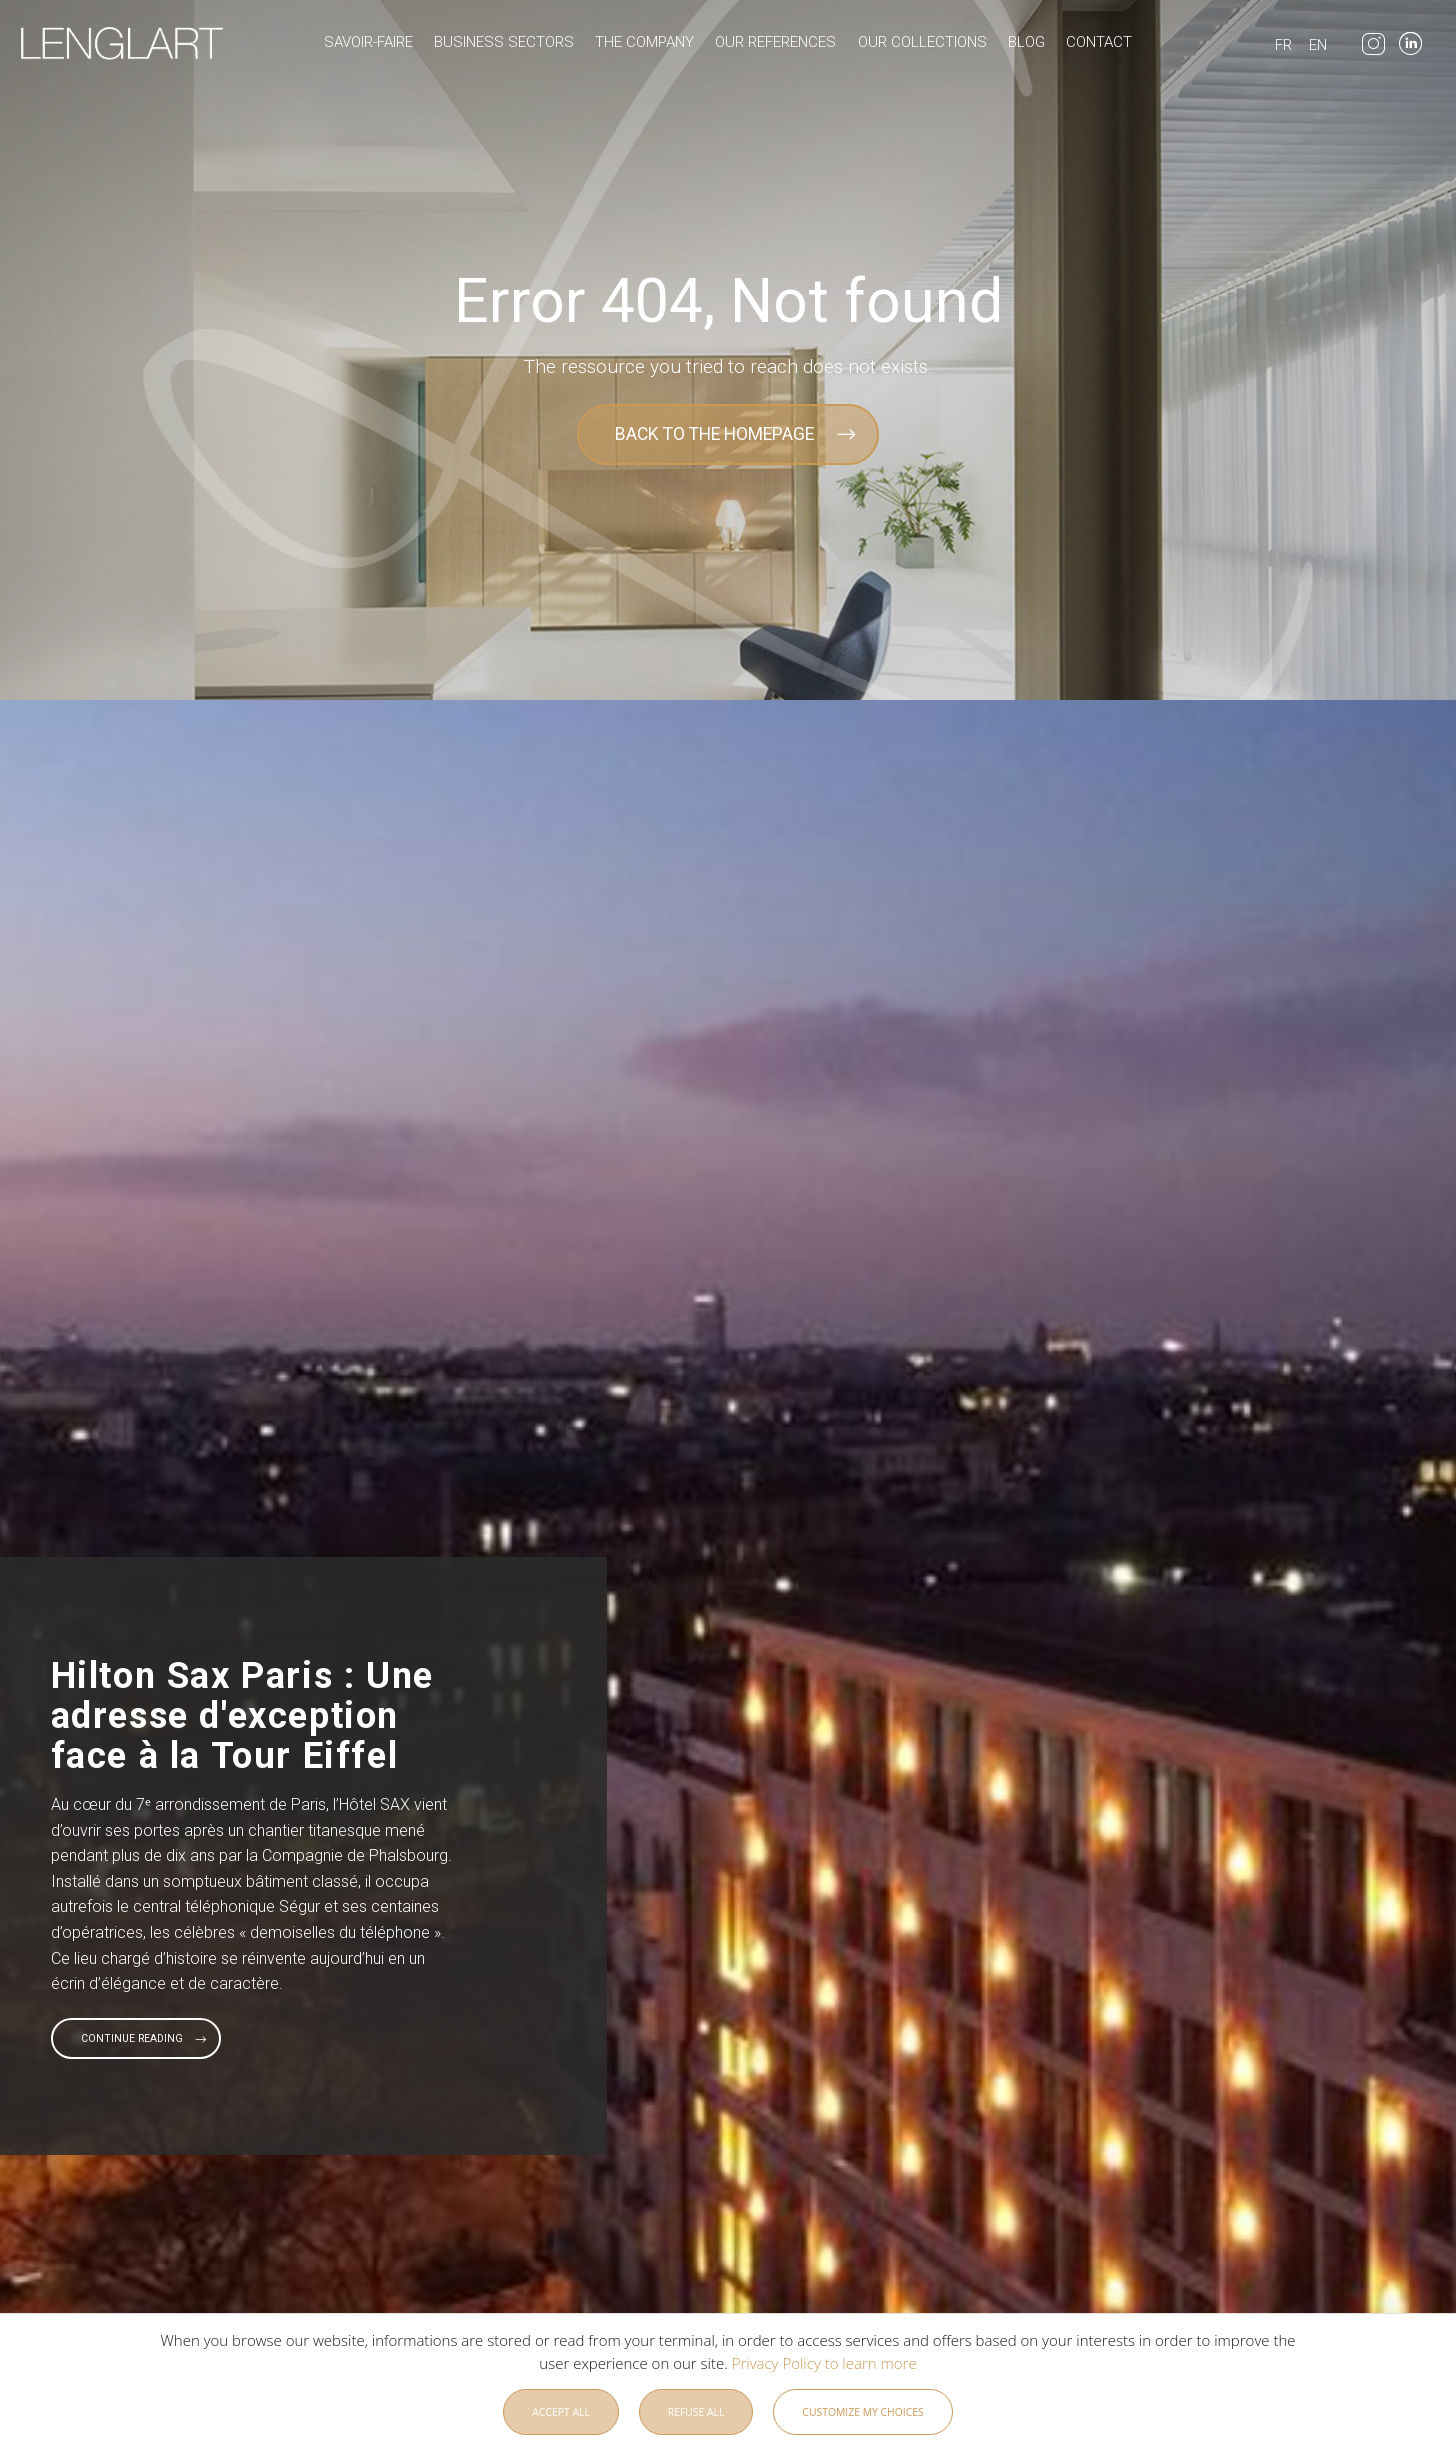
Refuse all (696, 2417)
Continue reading (132, 2038)
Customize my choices (862, 2417)
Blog (1026, 42)
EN (1318, 45)
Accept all (561, 2417)
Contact (1099, 42)
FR (1283, 45)
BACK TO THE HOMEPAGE (714, 434)
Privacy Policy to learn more (822, 2368)
